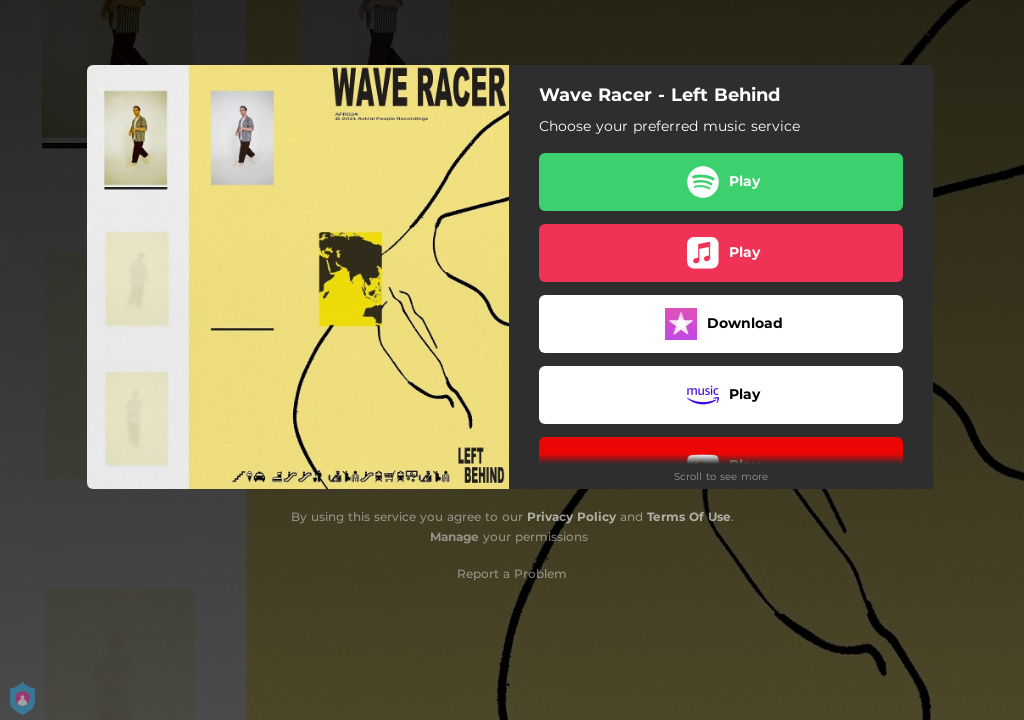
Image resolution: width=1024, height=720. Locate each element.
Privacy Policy (571, 516)
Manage (454, 536)
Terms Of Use (689, 516)
